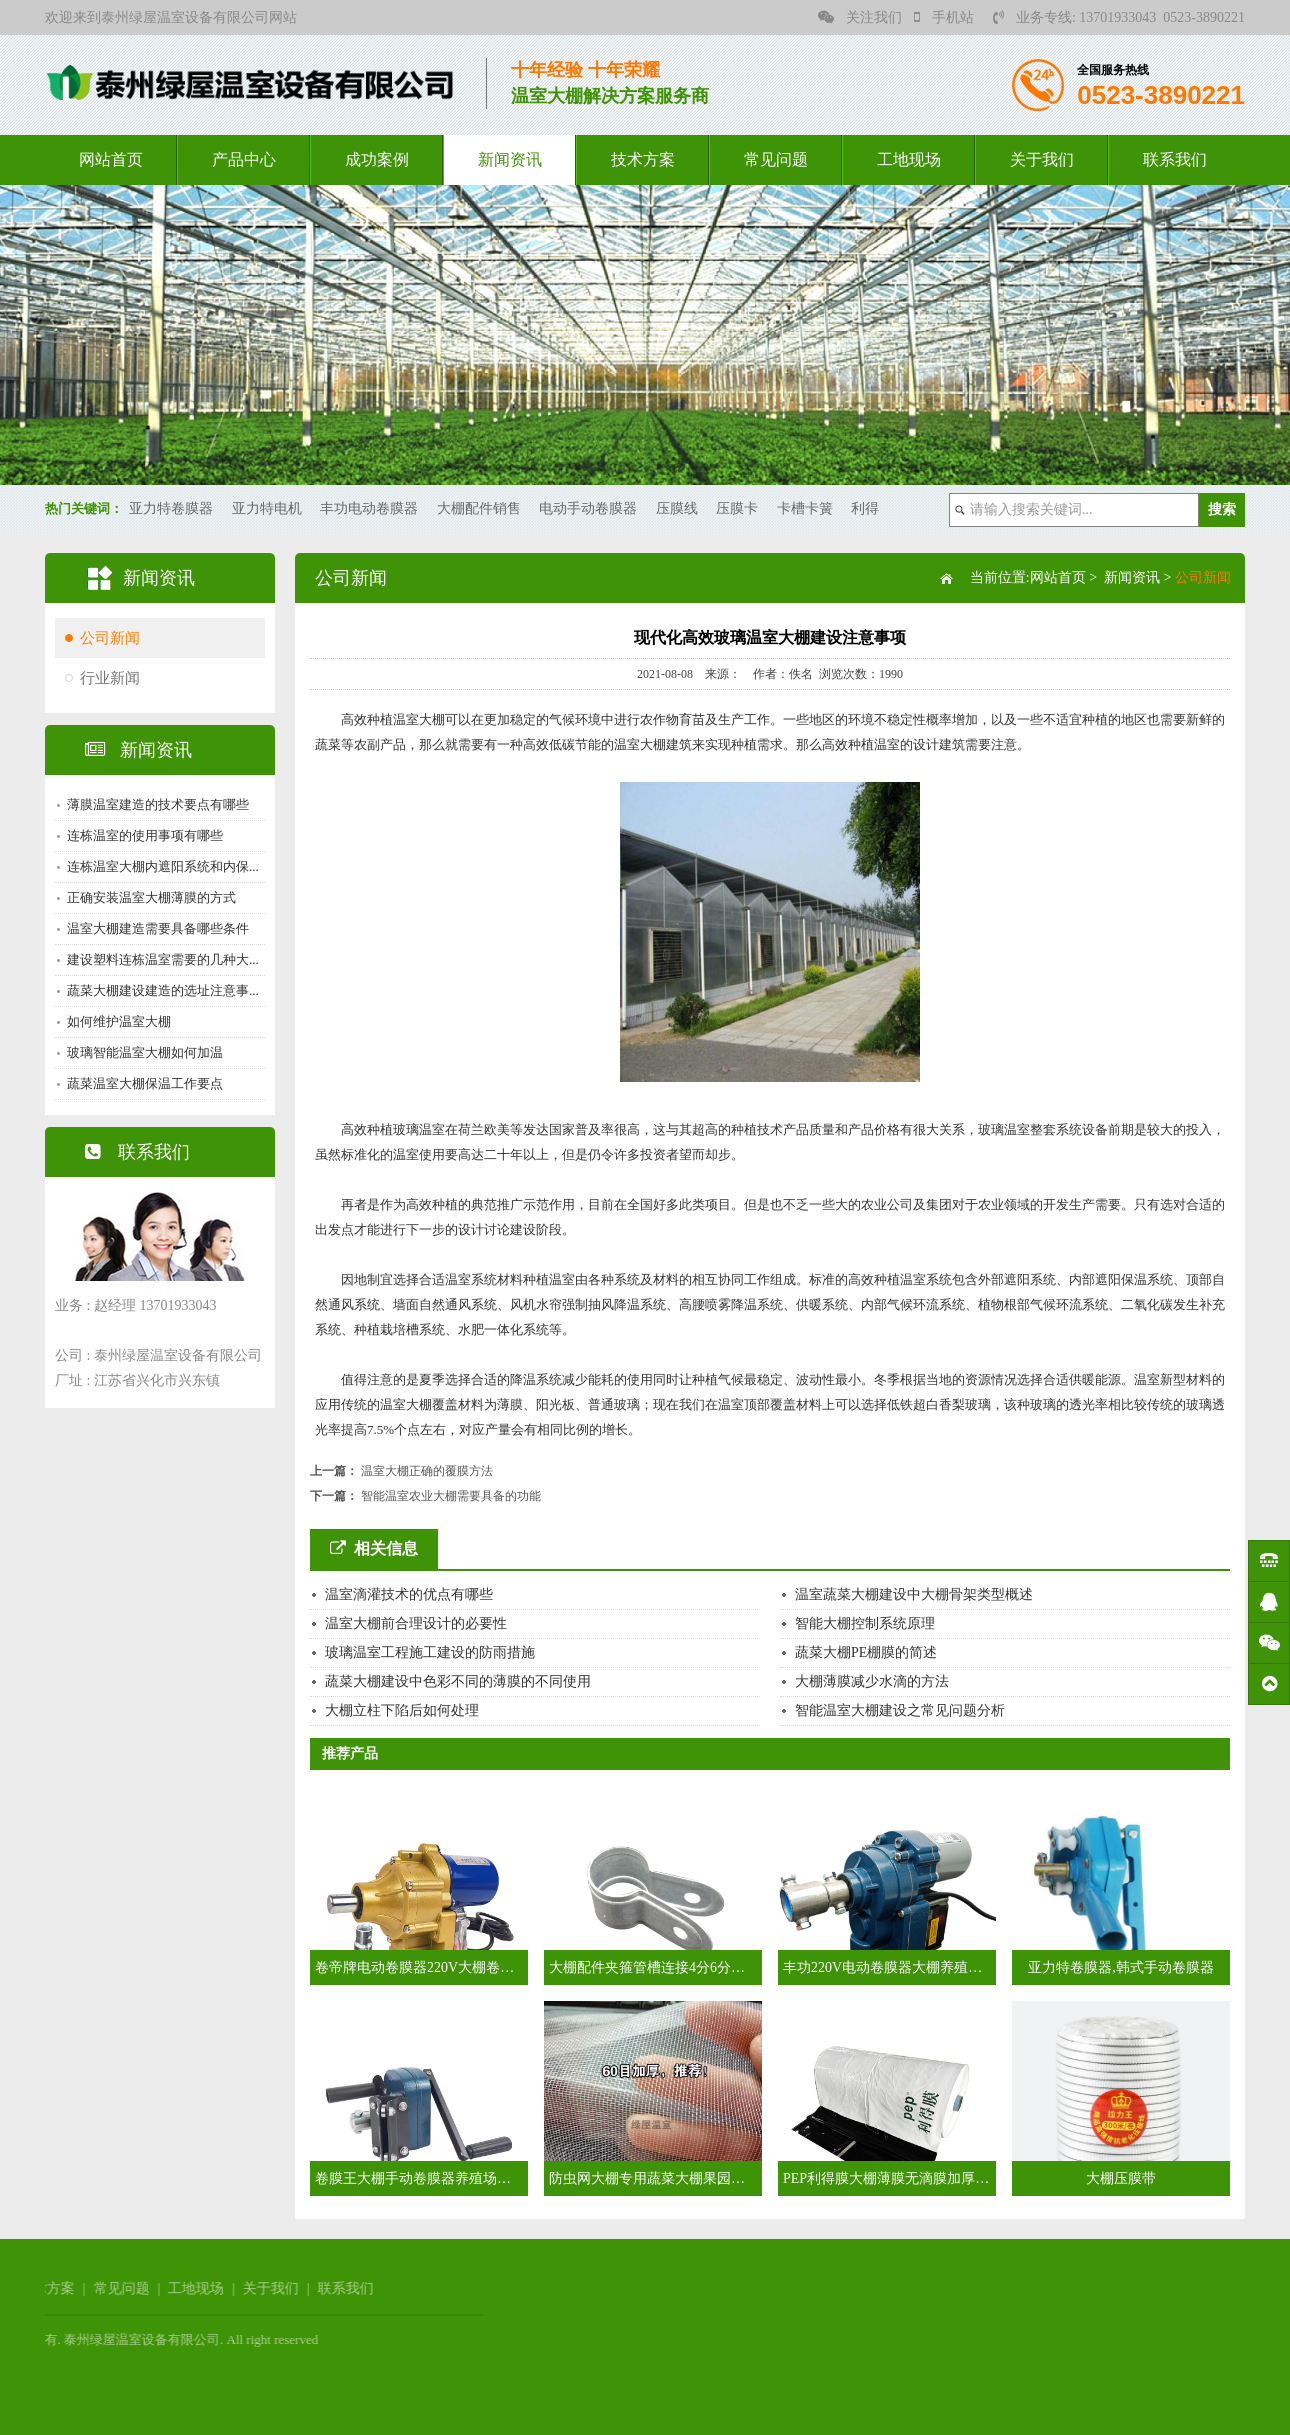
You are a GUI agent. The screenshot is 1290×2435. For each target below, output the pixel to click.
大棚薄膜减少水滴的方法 (872, 1681)
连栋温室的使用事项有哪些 (141, 835)
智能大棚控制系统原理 (865, 1623)
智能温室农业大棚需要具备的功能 (451, 1496)
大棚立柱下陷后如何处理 (402, 1710)
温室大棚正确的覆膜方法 (427, 1471)
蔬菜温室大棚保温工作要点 (141, 1083)
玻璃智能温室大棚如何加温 (141, 1052)
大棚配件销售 (479, 508)
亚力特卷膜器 (171, 508)
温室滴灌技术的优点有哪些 (409, 1594)
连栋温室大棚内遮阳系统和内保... (159, 866)
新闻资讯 (510, 159)
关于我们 (1042, 159)
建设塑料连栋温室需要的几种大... (159, 959)
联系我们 (1175, 159)
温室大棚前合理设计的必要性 (416, 1623)
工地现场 (909, 159)
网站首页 (111, 159)
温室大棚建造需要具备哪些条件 (154, 928)
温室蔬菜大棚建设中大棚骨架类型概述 (914, 1594)
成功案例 (377, 159)
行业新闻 (106, 678)
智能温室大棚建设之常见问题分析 (900, 1710)
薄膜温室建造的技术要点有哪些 (154, 804)
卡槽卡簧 (805, 508)
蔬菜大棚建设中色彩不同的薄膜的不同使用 (458, 1681)
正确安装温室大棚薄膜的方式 (147, 897)
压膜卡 (737, 508)
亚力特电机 (267, 508)
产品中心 (244, 159)
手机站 (944, 17)
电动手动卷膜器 (588, 508)
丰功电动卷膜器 (369, 508)
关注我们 (860, 17)
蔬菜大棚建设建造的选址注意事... (159, 990)
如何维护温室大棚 (115, 1021)
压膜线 (677, 508)
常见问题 (776, 159)
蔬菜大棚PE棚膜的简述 (866, 1652)
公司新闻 (106, 638)
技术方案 (643, 159)
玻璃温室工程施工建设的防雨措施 (430, 1652)
